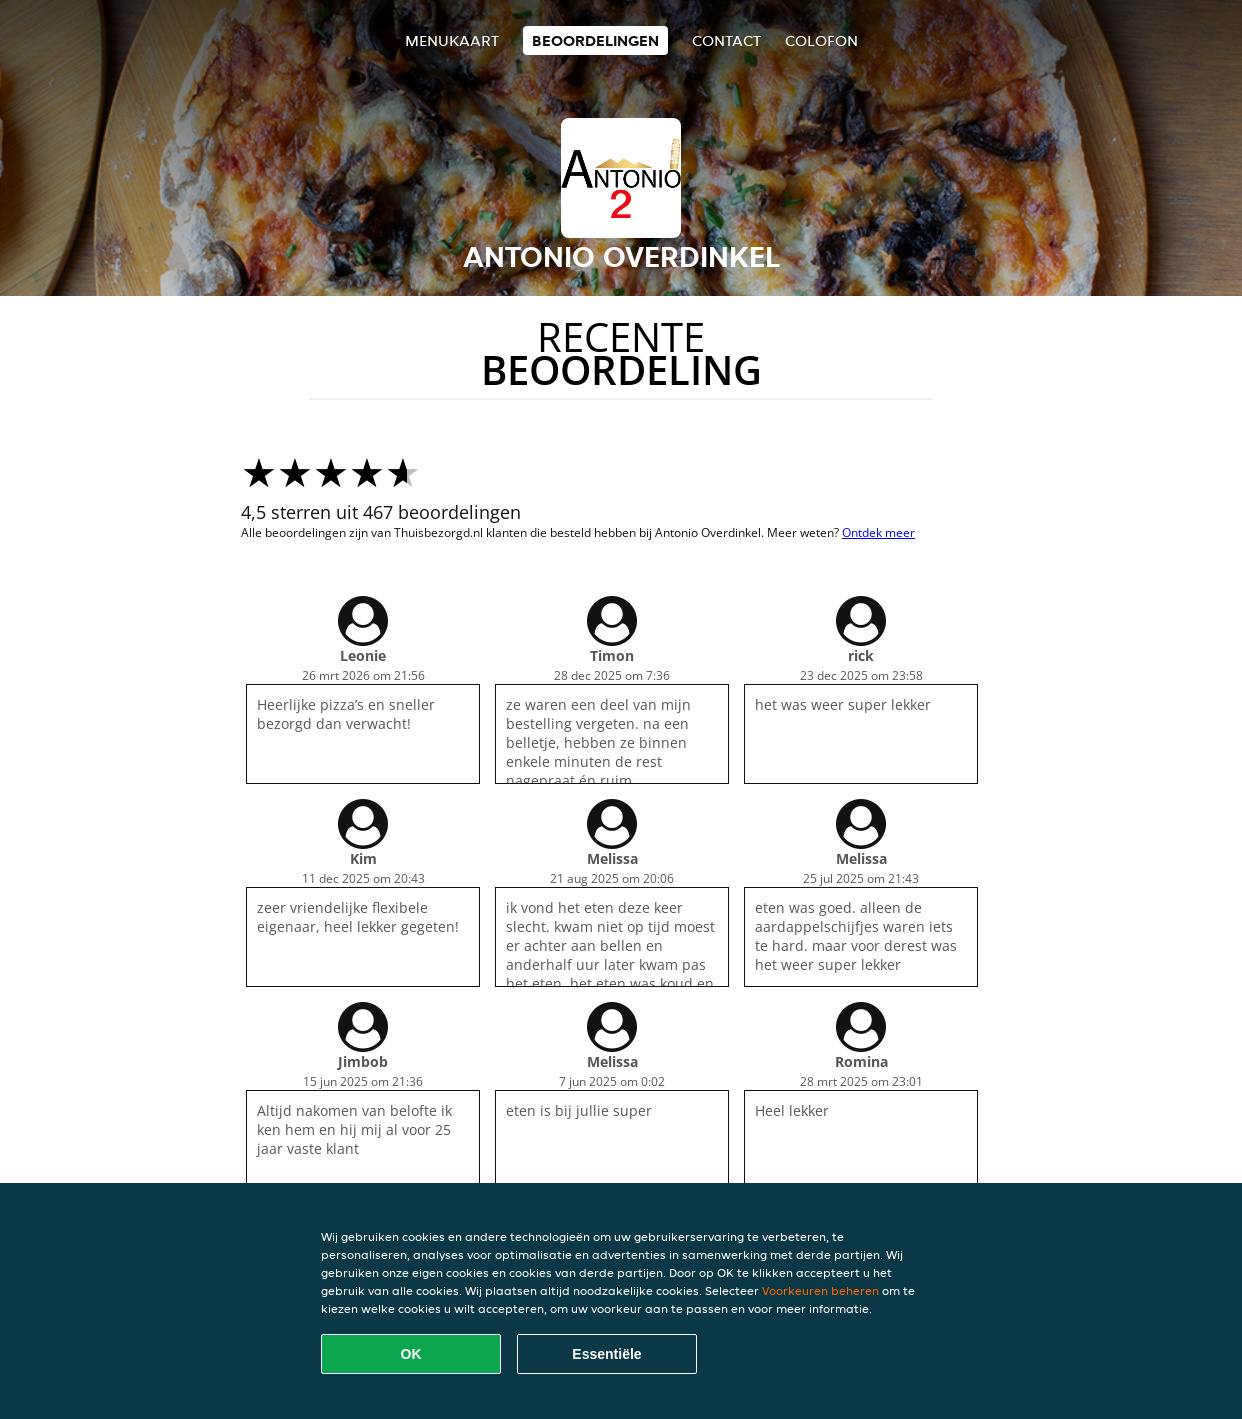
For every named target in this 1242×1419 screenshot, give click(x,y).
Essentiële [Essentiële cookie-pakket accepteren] (606, 1354)
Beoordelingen (595, 40)
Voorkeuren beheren (820, 1290)
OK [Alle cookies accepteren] (411, 1354)
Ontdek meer (878, 532)
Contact (726, 40)
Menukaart (452, 40)
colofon (821, 40)
